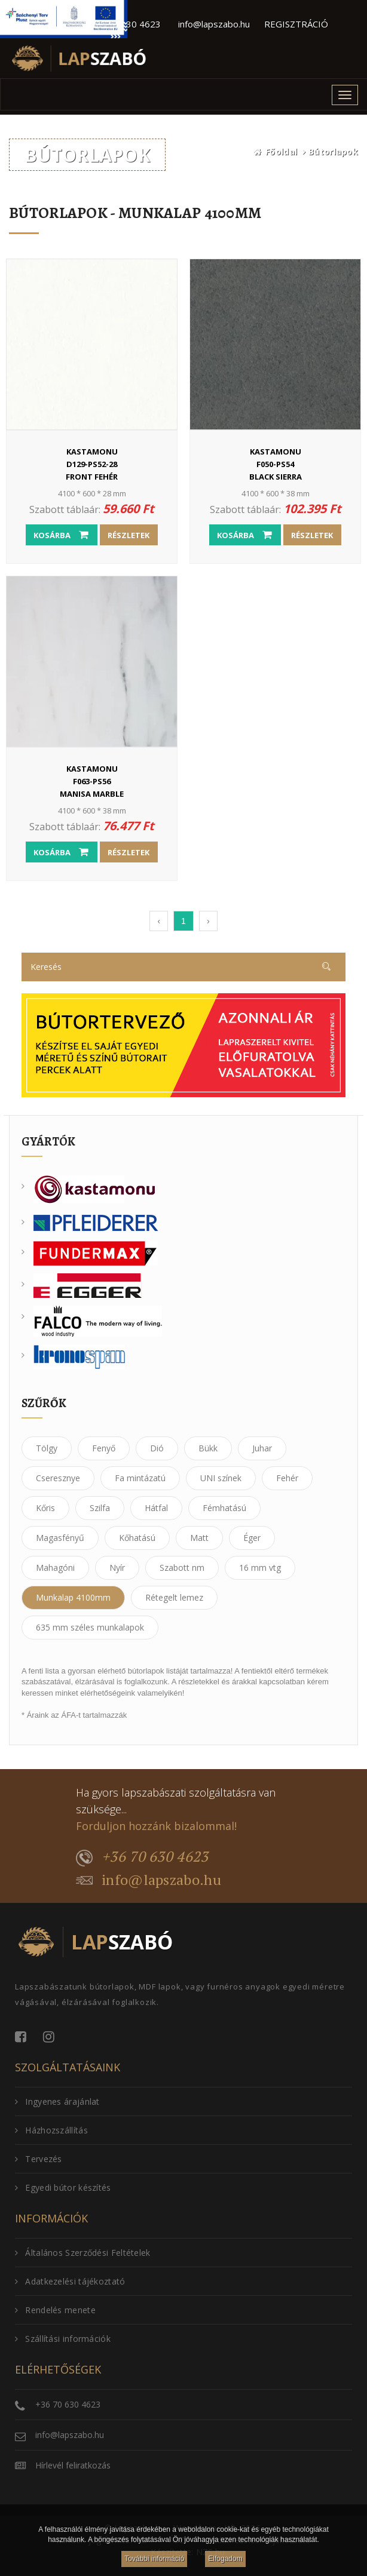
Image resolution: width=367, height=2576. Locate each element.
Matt (199, 1537)
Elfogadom (225, 2558)
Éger (252, 1537)
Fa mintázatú (140, 1478)
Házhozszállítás (51, 2130)
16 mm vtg (260, 1567)
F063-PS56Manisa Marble (92, 781)
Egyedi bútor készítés (63, 2187)
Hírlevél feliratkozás (73, 2465)
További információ (154, 2558)
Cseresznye (58, 1478)
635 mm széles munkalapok (90, 1627)
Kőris (45, 1507)
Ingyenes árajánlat (57, 2101)
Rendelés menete (55, 2310)
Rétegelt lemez (174, 1597)
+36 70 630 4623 (142, 1856)
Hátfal (156, 1507)
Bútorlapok (333, 151)
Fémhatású (224, 1507)
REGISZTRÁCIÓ (296, 24)
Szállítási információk (63, 2338)
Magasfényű (60, 1537)
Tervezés (38, 2158)
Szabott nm (182, 1567)
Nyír (117, 1567)
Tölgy (46, 1448)
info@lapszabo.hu (214, 24)
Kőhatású (137, 1537)
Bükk (208, 1448)
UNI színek (220, 1478)
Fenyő (103, 1448)
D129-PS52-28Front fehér (92, 464)
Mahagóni (55, 1567)
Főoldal (281, 151)
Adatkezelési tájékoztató (70, 2281)
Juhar (262, 1448)
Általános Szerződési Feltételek (83, 2252)
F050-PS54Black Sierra (275, 464)
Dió (157, 1448)
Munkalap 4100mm (73, 1597)
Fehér (287, 1478)
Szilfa (100, 1507)
